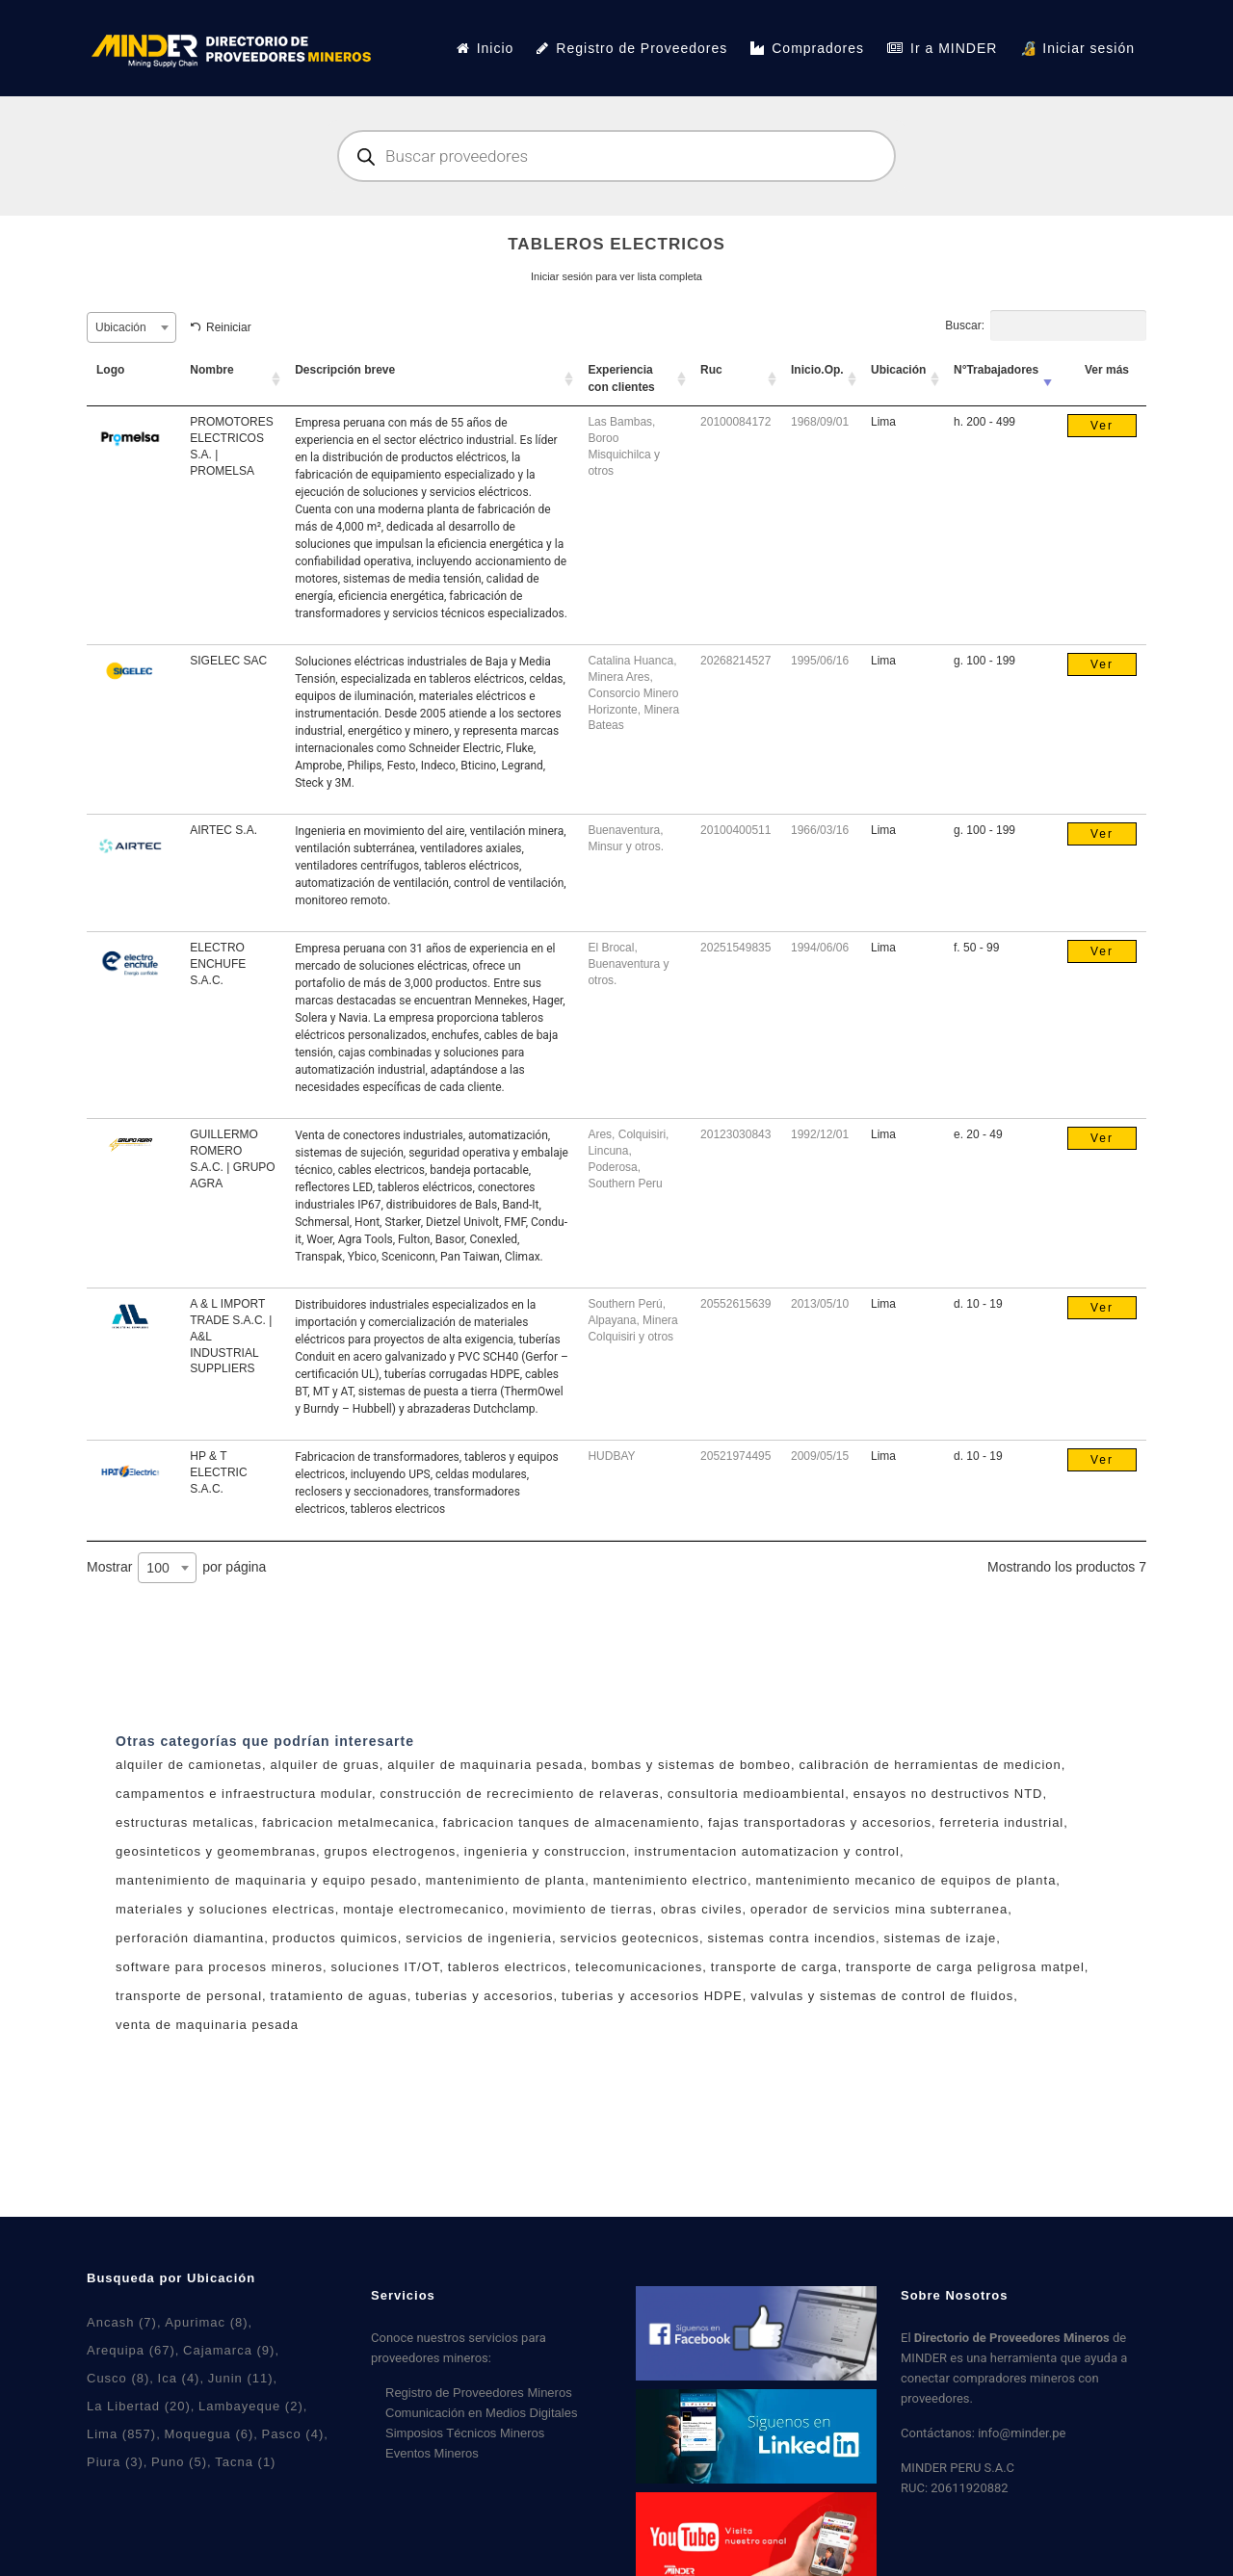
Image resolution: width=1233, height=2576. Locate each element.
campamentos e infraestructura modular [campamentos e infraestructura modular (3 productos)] (244, 1793)
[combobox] (131, 327)
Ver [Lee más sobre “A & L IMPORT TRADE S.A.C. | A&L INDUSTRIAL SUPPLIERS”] (1102, 1307)
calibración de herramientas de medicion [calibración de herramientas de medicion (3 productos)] (930, 1764)
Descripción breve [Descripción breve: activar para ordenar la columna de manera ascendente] (345, 370)
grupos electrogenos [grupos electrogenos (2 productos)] (390, 1851)
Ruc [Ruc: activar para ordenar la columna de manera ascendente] (711, 370)
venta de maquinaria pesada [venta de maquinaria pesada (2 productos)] (207, 2024)
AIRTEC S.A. (223, 830)
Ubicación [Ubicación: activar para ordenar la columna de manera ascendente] (898, 370)
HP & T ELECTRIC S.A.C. (218, 1472)
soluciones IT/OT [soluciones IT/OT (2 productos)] (385, 1967)
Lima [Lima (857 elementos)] (121, 2434)
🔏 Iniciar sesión (1077, 48)
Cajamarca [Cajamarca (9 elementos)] (229, 2350)
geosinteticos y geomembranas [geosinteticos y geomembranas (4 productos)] (216, 1851)
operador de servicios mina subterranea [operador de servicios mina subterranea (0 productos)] (879, 1909)
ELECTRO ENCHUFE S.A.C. (218, 964)
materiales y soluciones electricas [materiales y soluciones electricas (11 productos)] (225, 1909)
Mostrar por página (176, 1567)
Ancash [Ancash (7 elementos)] (122, 2322)
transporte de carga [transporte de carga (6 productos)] (774, 1967)
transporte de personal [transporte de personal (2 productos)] (189, 1996)
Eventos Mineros (432, 2453)
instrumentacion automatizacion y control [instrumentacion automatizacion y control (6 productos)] (767, 1851)
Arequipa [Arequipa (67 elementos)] (131, 2350)
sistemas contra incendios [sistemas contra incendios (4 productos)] (792, 1938)
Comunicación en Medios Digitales (481, 2413)
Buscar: (1045, 325)
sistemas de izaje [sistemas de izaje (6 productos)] (940, 1938)
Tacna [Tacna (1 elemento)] (245, 2462)
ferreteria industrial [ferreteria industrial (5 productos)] (1002, 1822)
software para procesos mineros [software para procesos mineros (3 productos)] (219, 1967)
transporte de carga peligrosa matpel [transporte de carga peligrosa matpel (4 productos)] (965, 1967)
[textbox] (131, 327)
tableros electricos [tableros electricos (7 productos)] (507, 1967)
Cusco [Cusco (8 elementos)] (118, 2378)
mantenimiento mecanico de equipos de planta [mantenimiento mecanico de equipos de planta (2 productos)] (906, 1880)
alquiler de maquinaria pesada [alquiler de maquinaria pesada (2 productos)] (485, 1764)
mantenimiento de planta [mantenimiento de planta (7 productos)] (505, 1880)
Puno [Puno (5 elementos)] (179, 2462)
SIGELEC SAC (228, 660)
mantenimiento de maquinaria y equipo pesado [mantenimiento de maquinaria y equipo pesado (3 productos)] (266, 1880)
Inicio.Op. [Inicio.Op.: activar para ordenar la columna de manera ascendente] (817, 370)
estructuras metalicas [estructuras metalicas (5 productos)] (185, 1822)
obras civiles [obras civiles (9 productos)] (702, 1909)
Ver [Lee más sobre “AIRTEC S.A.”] (1102, 834)
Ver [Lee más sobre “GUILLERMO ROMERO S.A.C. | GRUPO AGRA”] (1102, 1138)
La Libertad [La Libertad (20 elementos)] (139, 2406)
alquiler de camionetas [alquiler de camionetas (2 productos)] (189, 1764)
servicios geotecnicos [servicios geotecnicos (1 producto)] (629, 1938)
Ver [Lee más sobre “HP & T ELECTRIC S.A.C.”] (1102, 1460)
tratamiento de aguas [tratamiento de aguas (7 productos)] (339, 1996)
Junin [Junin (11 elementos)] (241, 2378)
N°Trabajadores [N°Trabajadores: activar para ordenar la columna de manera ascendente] (996, 370)
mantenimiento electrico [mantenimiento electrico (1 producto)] (670, 1880)
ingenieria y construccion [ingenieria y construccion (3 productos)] (545, 1851)
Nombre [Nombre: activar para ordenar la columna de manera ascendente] (211, 370)
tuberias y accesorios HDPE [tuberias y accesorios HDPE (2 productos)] (652, 1996)
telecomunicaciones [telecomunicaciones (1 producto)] (638, 1967)
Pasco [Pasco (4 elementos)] (293, 2434)
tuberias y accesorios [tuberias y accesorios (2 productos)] (484, 1996)
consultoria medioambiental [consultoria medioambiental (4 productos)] (756, 1793)
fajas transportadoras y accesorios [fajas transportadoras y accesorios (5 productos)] (819, 1822)
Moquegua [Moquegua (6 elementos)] (208, 2434)
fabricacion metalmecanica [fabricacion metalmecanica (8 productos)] (348, 1822)
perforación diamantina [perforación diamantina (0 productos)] (190, 1938)
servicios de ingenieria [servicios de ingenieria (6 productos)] (479, 1938)
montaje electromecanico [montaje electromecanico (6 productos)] (424, 1909)
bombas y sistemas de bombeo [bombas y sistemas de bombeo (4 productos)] (691, 1764)
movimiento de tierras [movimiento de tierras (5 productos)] (582, 1909)
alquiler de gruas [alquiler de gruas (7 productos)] (325, 1764)
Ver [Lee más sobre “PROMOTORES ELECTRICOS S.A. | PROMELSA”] (1102, 425)
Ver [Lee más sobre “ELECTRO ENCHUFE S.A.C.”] (1102, 951)
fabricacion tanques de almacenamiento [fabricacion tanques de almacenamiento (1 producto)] (571, 1822)
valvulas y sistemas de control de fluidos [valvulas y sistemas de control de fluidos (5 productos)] (881, 1996)
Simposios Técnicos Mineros (464, 2433)
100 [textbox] (157, 1567)
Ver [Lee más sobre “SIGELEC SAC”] (1102, 664)
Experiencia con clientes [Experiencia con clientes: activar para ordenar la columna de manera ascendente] (621, 378)
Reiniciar (228, 327)
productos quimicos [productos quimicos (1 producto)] (335, 1938)
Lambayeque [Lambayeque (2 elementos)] (250, 2406)
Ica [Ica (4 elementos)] (179, 2378)
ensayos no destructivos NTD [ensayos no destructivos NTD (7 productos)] (948, 1793)
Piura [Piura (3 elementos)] (115, 2462)
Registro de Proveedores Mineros (478, 2392)
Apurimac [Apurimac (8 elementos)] (206, 2322)
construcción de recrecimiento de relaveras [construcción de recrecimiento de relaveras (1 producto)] (520, 1793)
